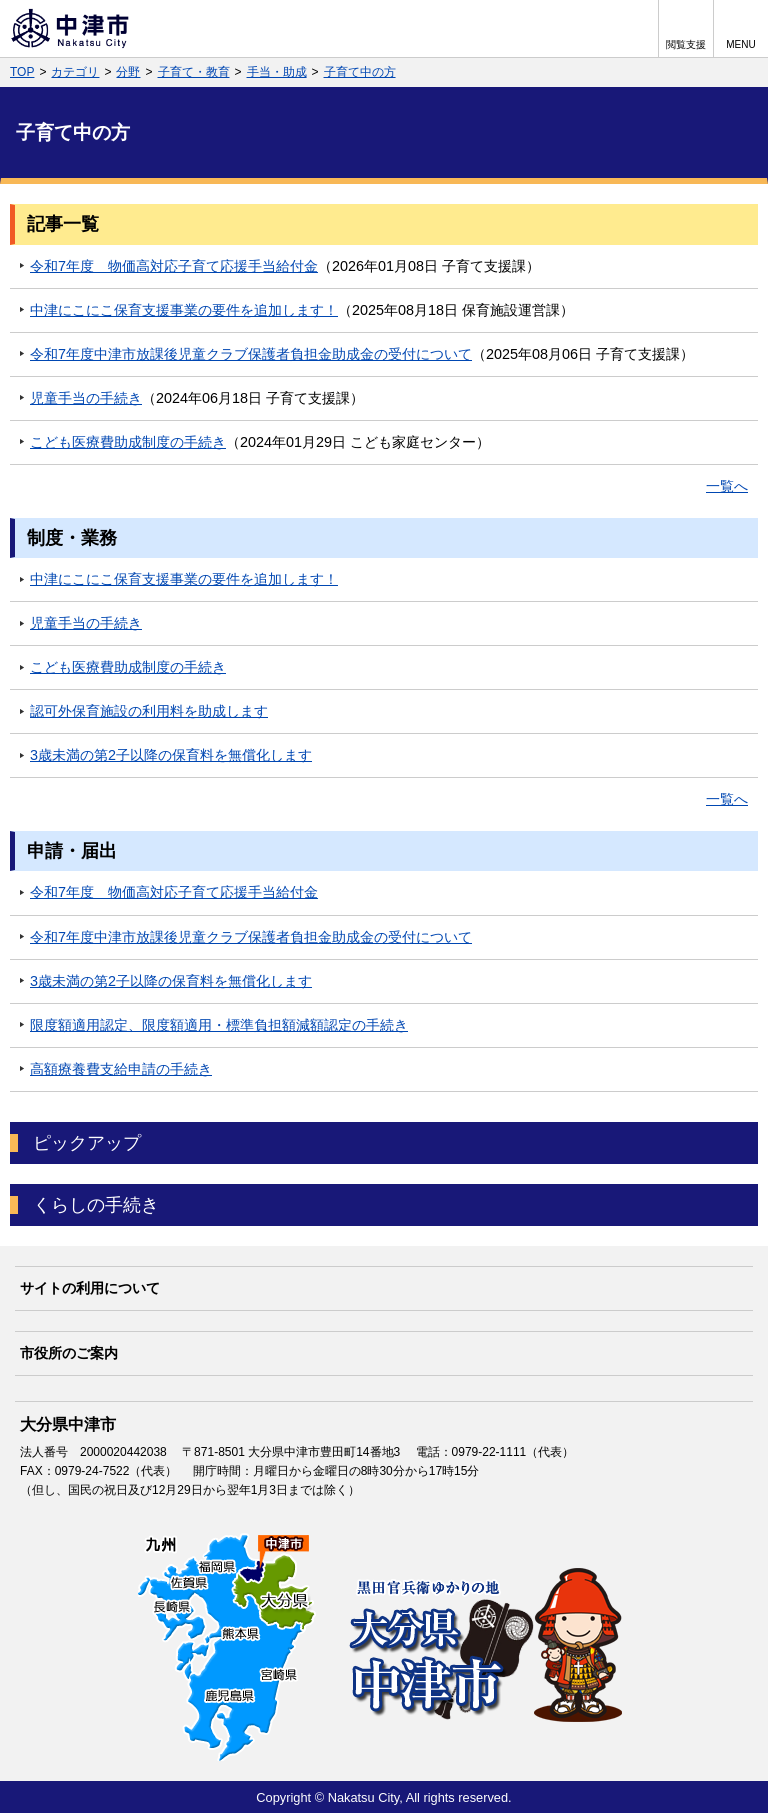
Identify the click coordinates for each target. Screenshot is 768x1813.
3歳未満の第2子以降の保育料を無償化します (171, 755)
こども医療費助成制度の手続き (128, 442)
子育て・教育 (194, 72)
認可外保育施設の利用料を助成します (149, 711)
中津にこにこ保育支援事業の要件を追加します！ (184, 310)
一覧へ (727, 486)
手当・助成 (277, 72)
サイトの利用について (90, 1288)
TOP (22, 72)
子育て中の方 (360, 72)
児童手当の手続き (86, 398)
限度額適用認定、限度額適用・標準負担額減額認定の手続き (219, 1025)
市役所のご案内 (69, 1353)
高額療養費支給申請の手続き (121, 1069)
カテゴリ (75, 72)
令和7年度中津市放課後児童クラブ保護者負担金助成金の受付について (251, 354)
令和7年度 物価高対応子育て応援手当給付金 (174, 266)
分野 (128, 72)
